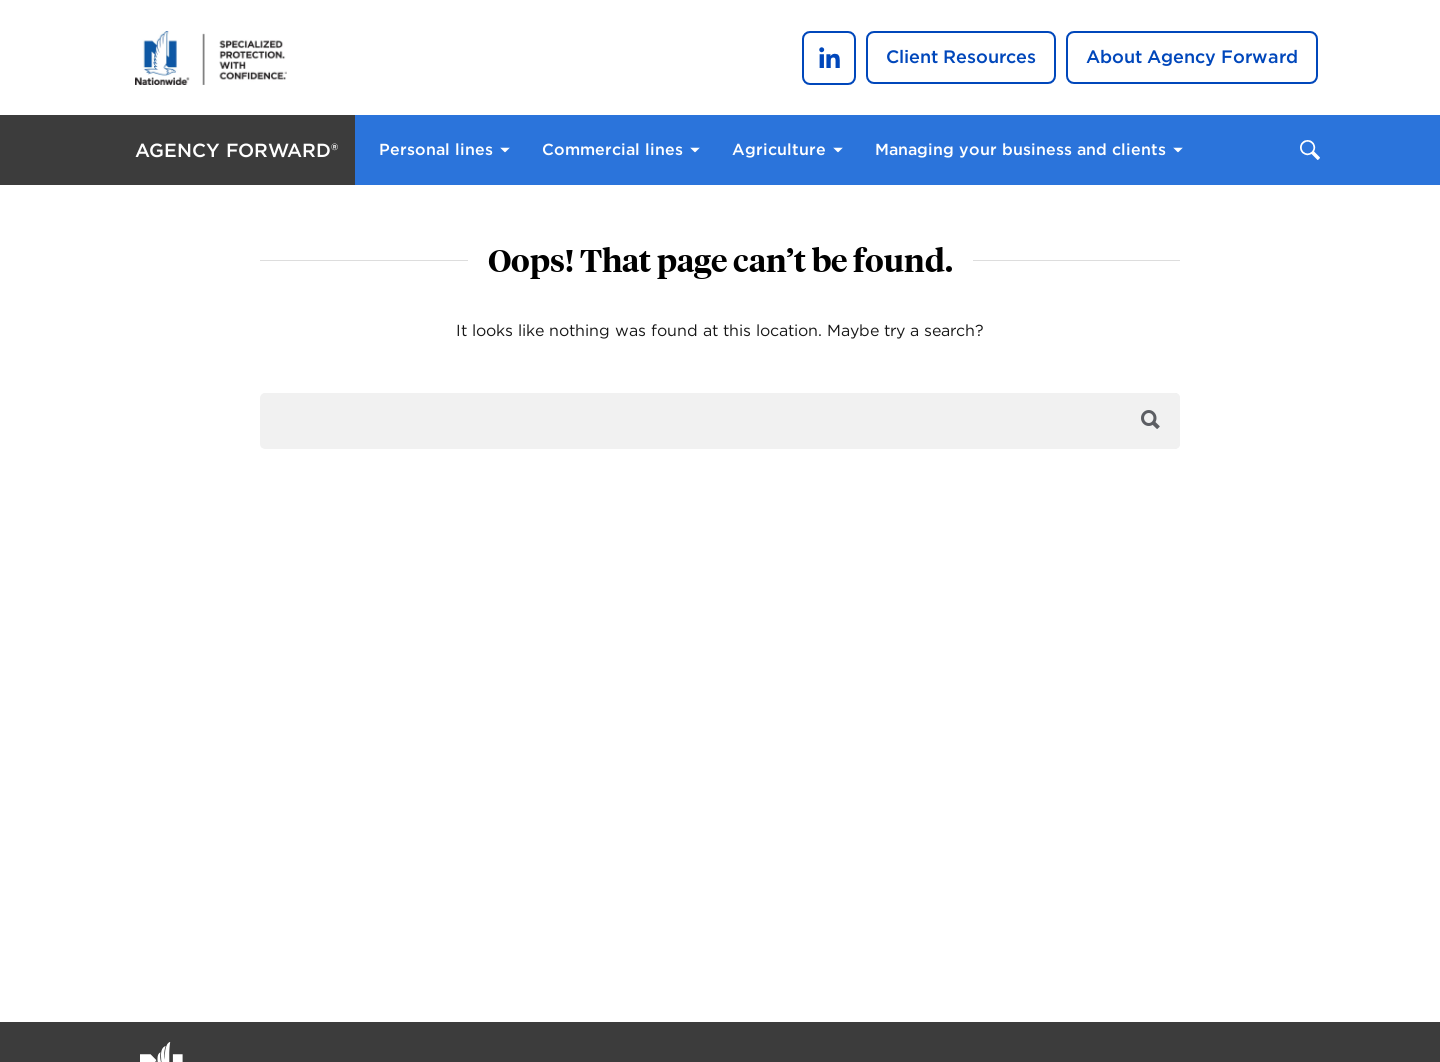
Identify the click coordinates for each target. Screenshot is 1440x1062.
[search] (720, 421)
